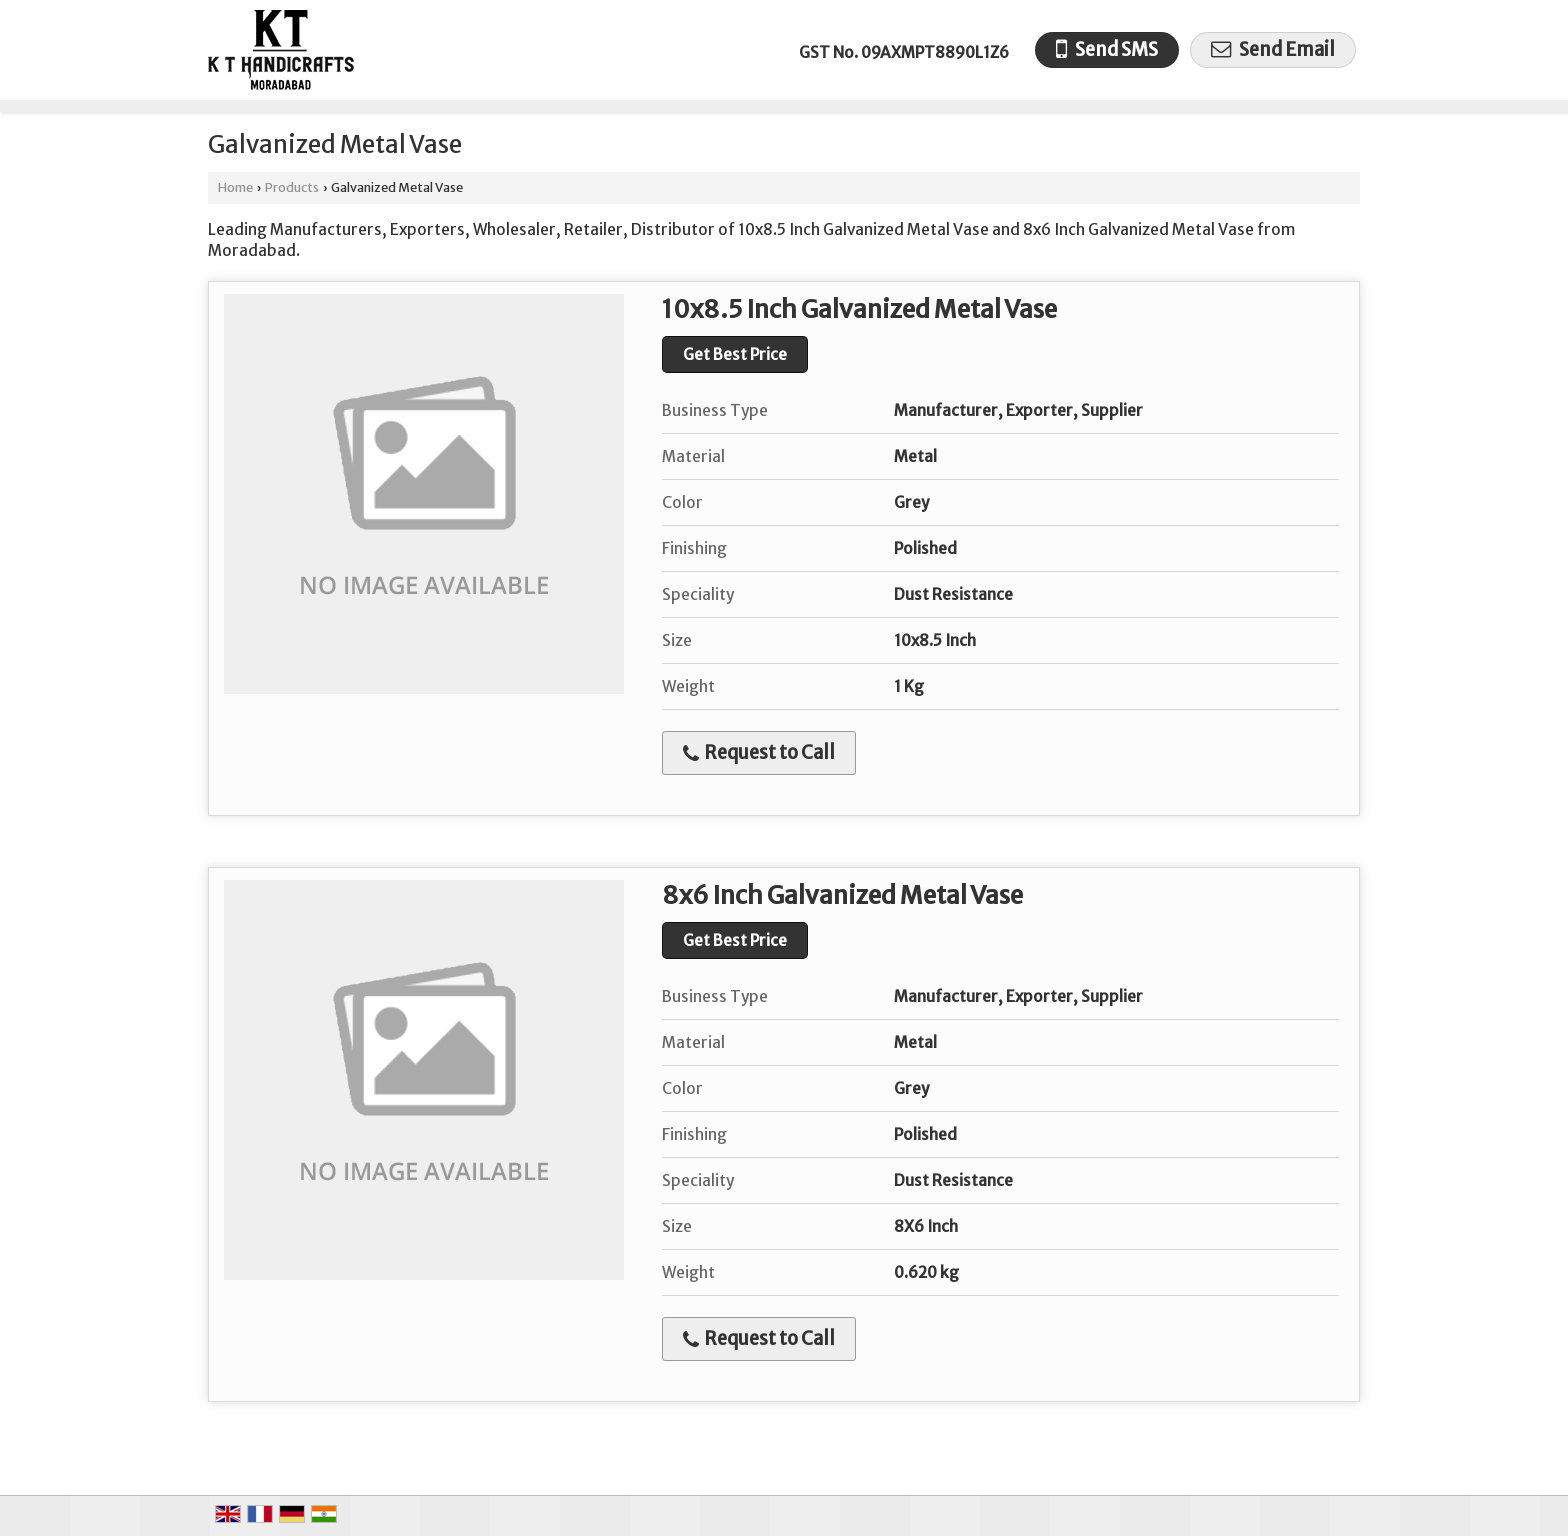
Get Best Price (735, 354)
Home (235, 187)
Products (292, 187)
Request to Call (759, 752)
